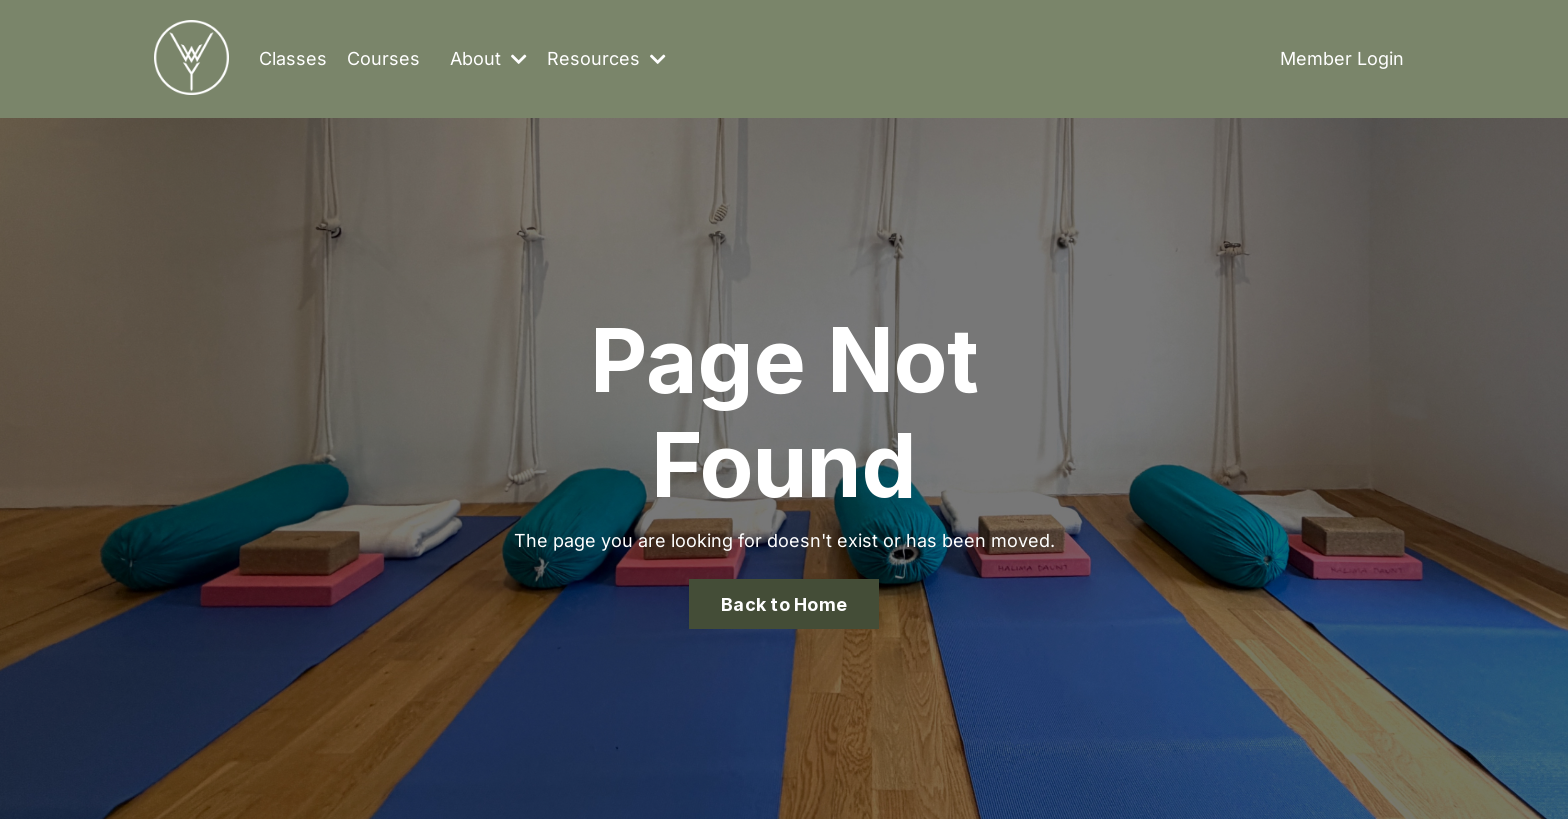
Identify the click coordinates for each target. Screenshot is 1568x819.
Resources (606, 58)
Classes (293, 58)
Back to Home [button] (784, 604)
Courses (383, 58)
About (488, 58)
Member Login (1342, 58)
